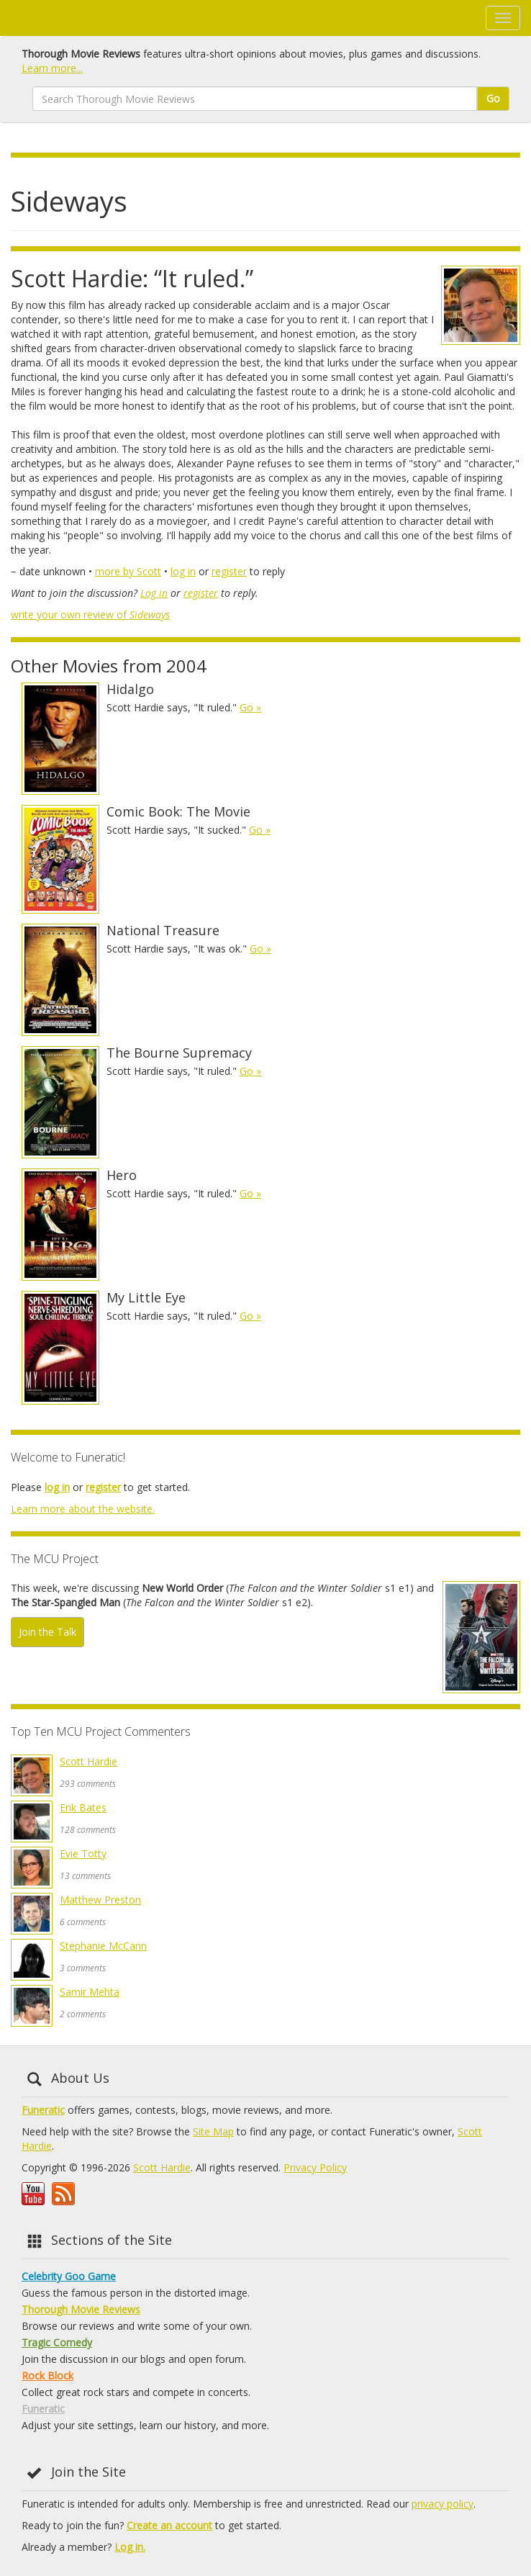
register (229, 571)
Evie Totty (83, 1853)
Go (493, 98)
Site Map (213, 2131)
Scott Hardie (88, 1761)
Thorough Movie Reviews (81, 2309)
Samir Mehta (89, 1992)
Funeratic (43, 2110)
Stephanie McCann (103, 1946)
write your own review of (90, 614)
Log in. (129, 2547)
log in (183, 571)
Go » (250, 707)
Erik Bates (83, 1807)
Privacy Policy (315, 2167)
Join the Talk (47, 1632)
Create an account (169, 2525)
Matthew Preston (100, 1899)
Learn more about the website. (83, 1509)
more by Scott (128, 571)
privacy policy (442, 2503)
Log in (154, 593)
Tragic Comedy (57, 2342)
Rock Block (47, 2375)
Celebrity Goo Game (69, 2276)
